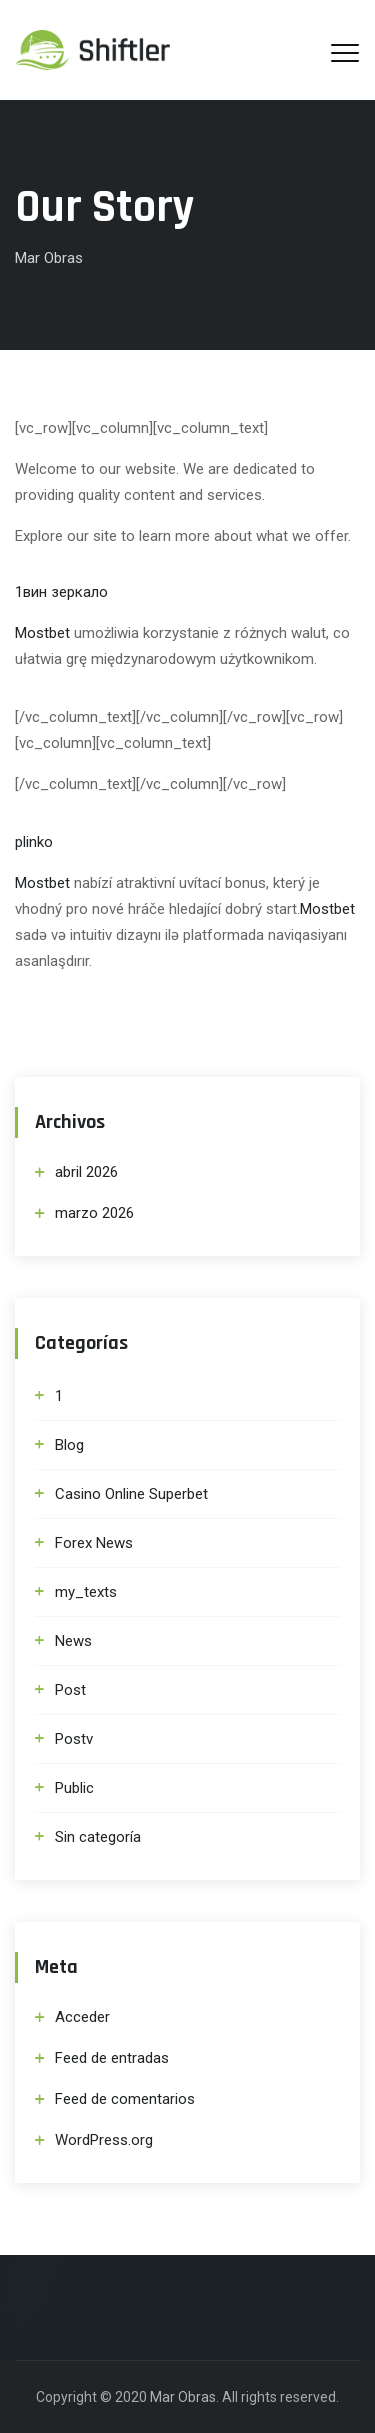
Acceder (82, 2017)
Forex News (94, 1543)
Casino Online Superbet (131, 1494)
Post (70, 1690)
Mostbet (42, 633)
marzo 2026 (94, 1213)
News (73, 1641)
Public (74, 1788)
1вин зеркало (61, 592)
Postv (74, 1739)
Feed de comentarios (125, 2099)
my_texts (86, 1592)
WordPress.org (104, 2140)
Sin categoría (98, 1837)
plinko (34, 842)
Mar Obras (183, 2397)
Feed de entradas (112, 2058)
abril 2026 (86, 1172)
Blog (69, 1445)
